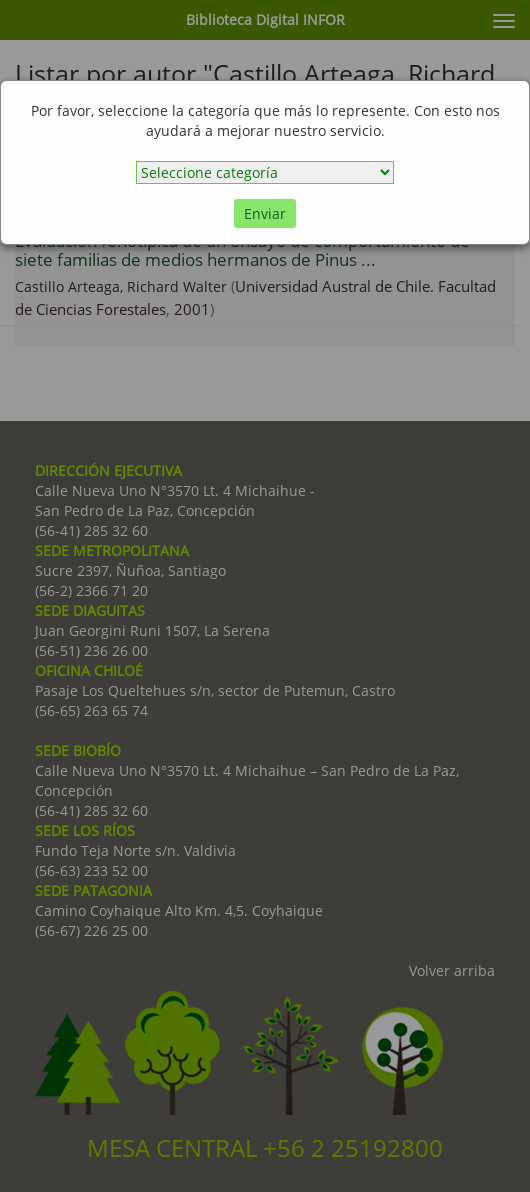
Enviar (265, 213)
